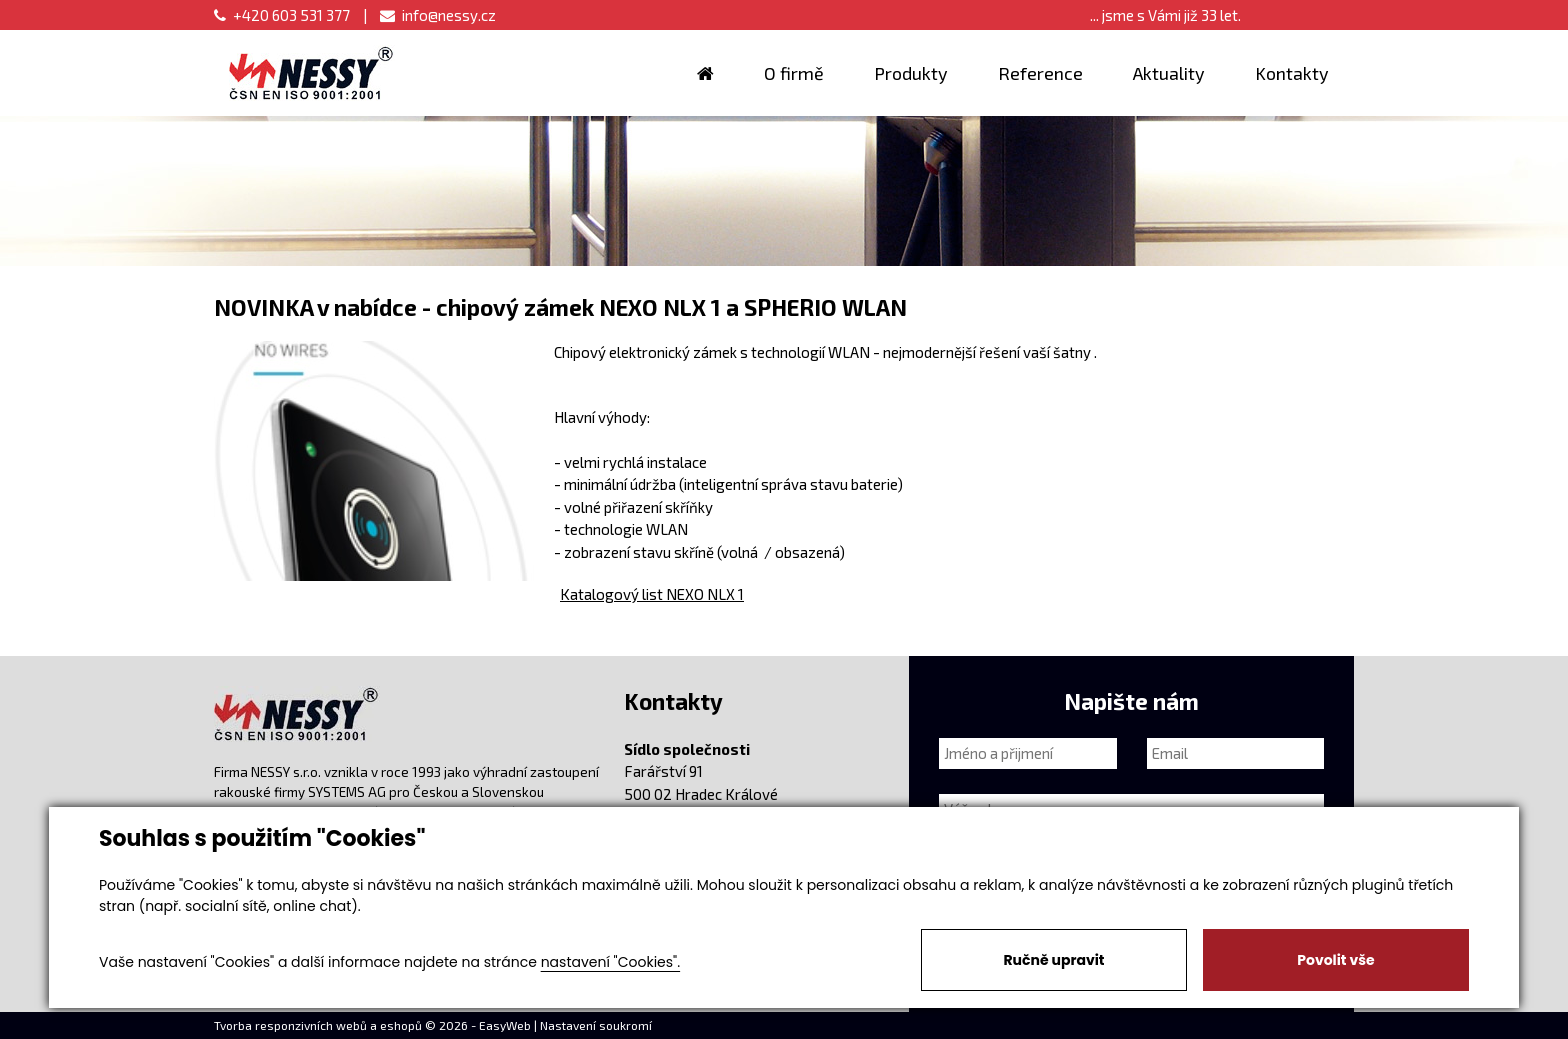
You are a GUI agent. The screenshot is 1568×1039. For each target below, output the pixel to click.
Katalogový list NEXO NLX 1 (652, 594)
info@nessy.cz (438, 15)
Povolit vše (1335, 960)
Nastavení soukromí (596, 1025)
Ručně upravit (1053, 960)
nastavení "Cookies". (610, 962)
